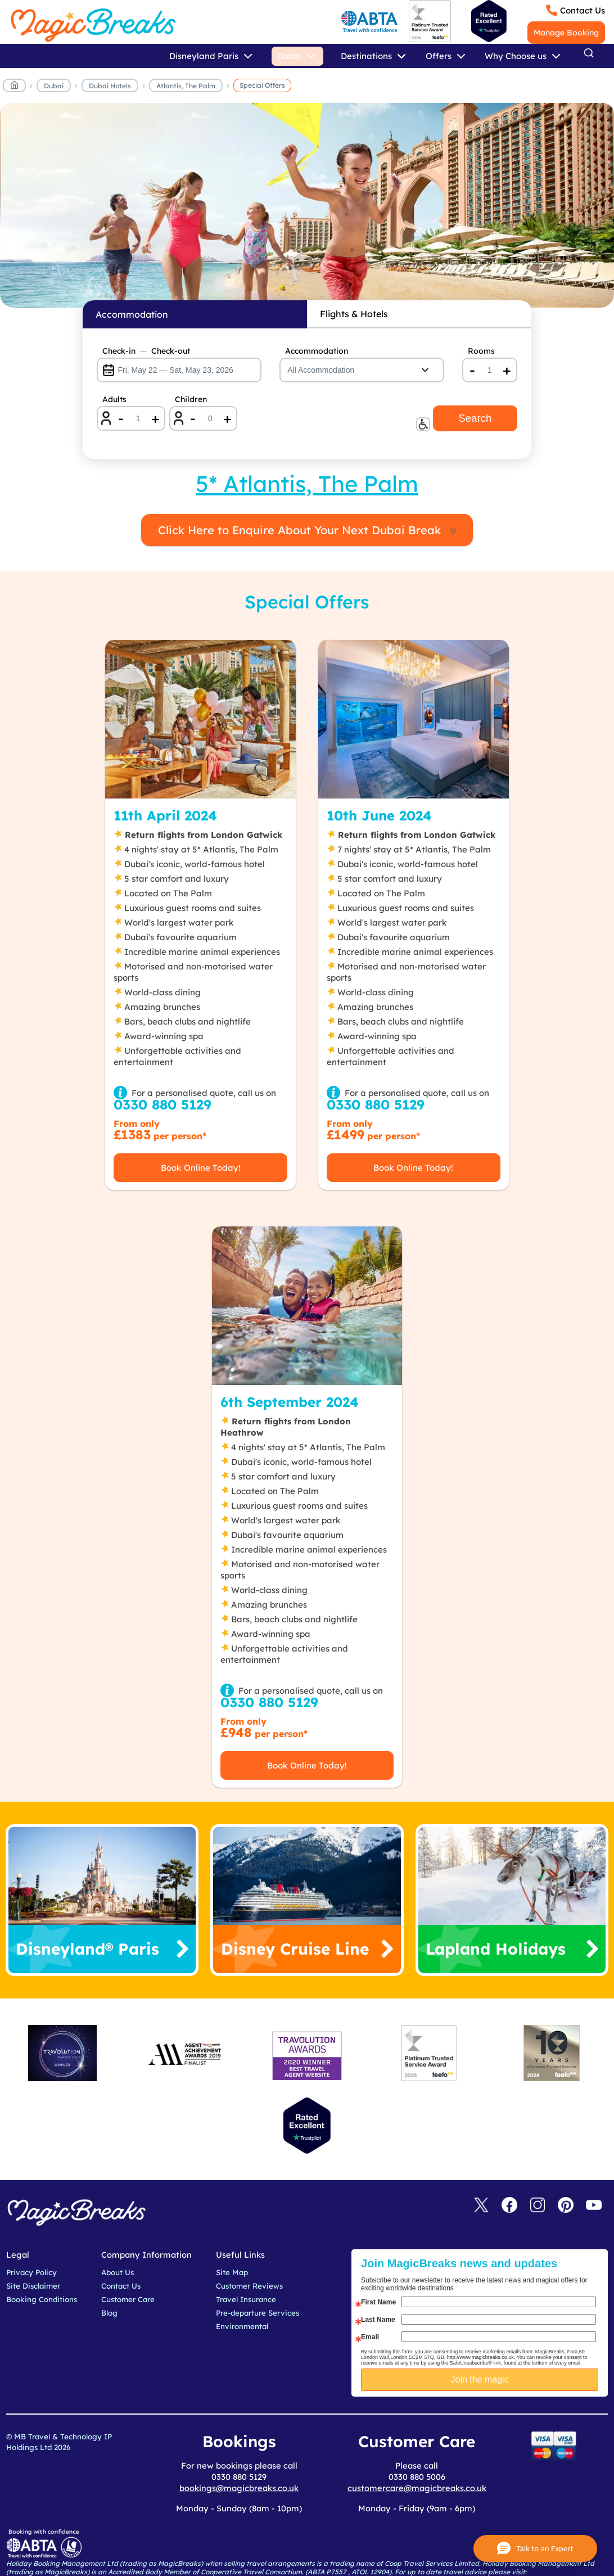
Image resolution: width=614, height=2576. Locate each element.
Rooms (481, 351)
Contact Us (582, 10)
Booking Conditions (41, 2299)
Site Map (232, 2272)
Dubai (54, 86)
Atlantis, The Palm (185, 86)
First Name (378, 2302)
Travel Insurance (246, 2299)
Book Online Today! (201, 1167)
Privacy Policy (31, 2272)
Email (370, 2337)
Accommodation (316, 351)
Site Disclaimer (33, 2285)
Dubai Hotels (110, 86)
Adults (114, 399)
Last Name (378, 2319)
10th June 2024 (379, 815)
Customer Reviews (249, 2285)
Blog (109, 2312)
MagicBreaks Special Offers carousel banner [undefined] (307, 205)
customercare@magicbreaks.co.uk (416, 2488)
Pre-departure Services (257, 2312)
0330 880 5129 (162, 1104)
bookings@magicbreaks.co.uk (239, 2488)
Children (191, 399)
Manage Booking (566, 33)
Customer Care (128, 2299)
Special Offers (262, 85)
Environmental (242, 2326)
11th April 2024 (165, 815)
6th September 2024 (289, 1401)
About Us (117, 2272)
